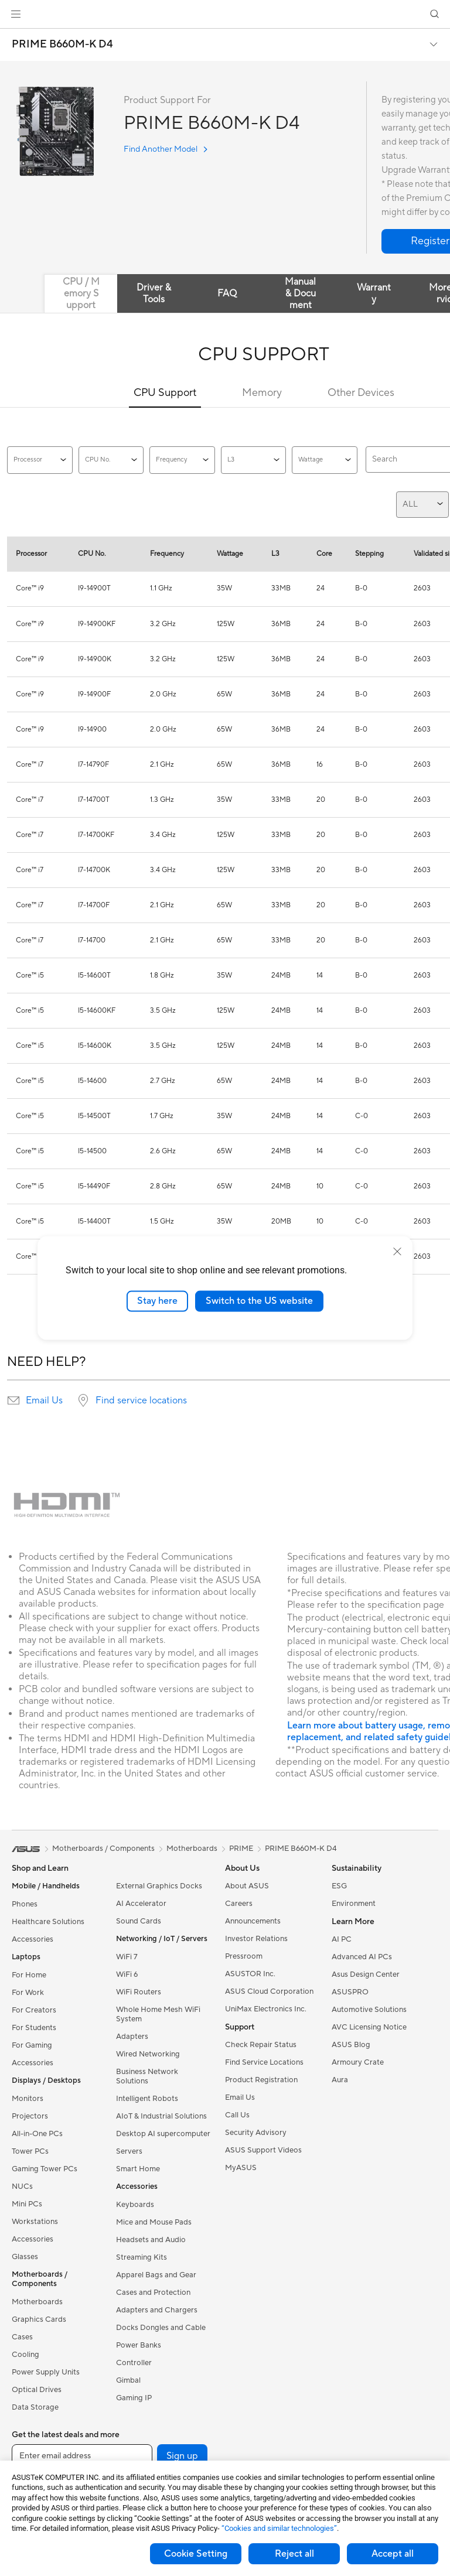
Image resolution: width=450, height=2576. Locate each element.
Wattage (324, 460)
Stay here (157, 1301)
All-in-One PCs (37, 2133)
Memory (262, 392)
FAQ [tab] (227, 293)
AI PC (342, 1939)
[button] (16, 14)
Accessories (32, 1939)
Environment (354, 1903)
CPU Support (165, 392)
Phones (25, 1904)
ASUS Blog (351, 2044)
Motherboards (37, 2302)
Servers (129, 2151)
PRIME (241, 1848)
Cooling (25, 2354)
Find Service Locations (264, 2062)
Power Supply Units (46, 2372)
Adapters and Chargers (156, 2310)
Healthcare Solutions (48, 1921)
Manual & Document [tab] (300, 293)
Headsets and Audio (151, 2239)
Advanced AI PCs (362, 1957)
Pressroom (243, 1956)
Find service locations (141, 1400)
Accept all (392, 2554)
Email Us (44, 1400)
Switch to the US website (259, 1301)
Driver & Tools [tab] (154, 293)
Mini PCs (27, 2204)
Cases (22, 2337)
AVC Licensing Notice (369, 2027)
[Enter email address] (82, 2456)
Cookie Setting (195, 2554)
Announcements (253, 1921)
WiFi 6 (127, 1974)
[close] (397, 1251)
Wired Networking (148, 2054)
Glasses (25, 2256)
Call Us (237, 2115)
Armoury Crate (358, 2062)
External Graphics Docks (159, 1886)
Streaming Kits (141, 2257)
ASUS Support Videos (263, 2150)
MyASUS (241, 2167)
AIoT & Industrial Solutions (161, 2116)
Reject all (294, 2554)
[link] (225, 14)
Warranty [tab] (374, 293)
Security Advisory (256, 2132)
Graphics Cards (39, 2319)
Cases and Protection (153, 2292)
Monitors (27, 2098)
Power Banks (138, 2345)
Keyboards (135, 2204)
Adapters (132, 2036)
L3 (253, 460)
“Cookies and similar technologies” (279, 2528)
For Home (29, 1975)
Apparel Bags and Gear (156, 2275)
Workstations (35, 2221)
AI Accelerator (141, 1903)
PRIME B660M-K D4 (62, 44)
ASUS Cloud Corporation (269, 1991)
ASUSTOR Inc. (250, 1974)
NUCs (22, 2186)
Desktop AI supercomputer (163, 2133)
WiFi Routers (138, 1992)
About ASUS (247, 1886)
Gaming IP (134, 2398)
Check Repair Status (260, 2044)
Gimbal (128, 2380)
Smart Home (138, 2169)
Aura (340, 2080)
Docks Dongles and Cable (161, 2327)
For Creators (34, 2010)
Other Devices (361, 392)
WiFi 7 (127, 1957)
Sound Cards (138, 1921)
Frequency (182, 460)
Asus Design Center (366, 1974)
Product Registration (261, 2080)
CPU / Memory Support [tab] (81, 293)
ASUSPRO (350, 1992)
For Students (34, 2027)
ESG (339, 1886)
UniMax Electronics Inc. (265, 2009)
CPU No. (111, 460)
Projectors (30, 2116)
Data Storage (35, 2407)
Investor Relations (256, 1938)
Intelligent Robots (147, 2098)
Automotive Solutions (369, 2009)
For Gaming (32, 2045)
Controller (134, 2362)
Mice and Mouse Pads (154, 2222)
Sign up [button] (182, 2456)
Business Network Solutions (147, 2076)
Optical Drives (37, 2389)
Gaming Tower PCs (44, 2169)
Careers (239, 1903)
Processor (39, 460)
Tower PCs (30, 2151)
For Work (28, 1992)
